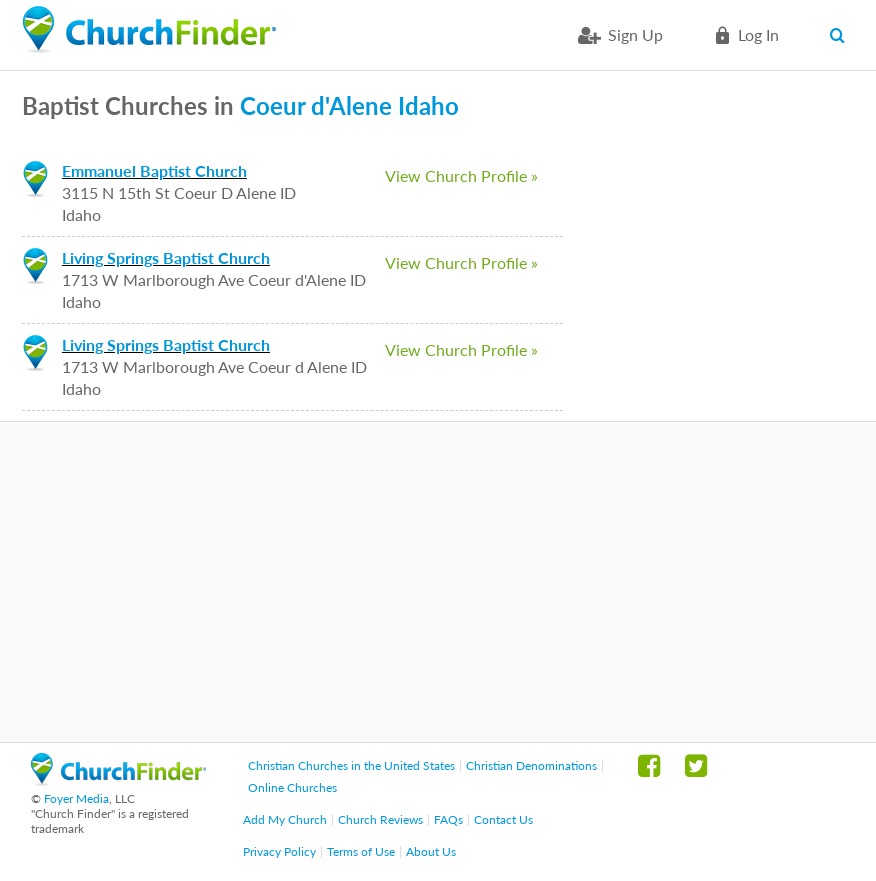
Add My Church (285, 819)
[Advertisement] (438, 582)
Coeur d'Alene (316, 105)
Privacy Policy (279, 851)
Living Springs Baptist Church (166, 257)
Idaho (428, 105)
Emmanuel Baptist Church (154, 170)
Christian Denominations (531, 765)
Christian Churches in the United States (351, 765)
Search (841, 35)
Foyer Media (76, 798)
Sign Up (635, 34)
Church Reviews (380, 819)
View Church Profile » (461, 175)
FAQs (448, 819)
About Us (431, 851)
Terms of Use (361, 851)
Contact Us (503, 819)
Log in (758, 34)
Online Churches (292, 787)
